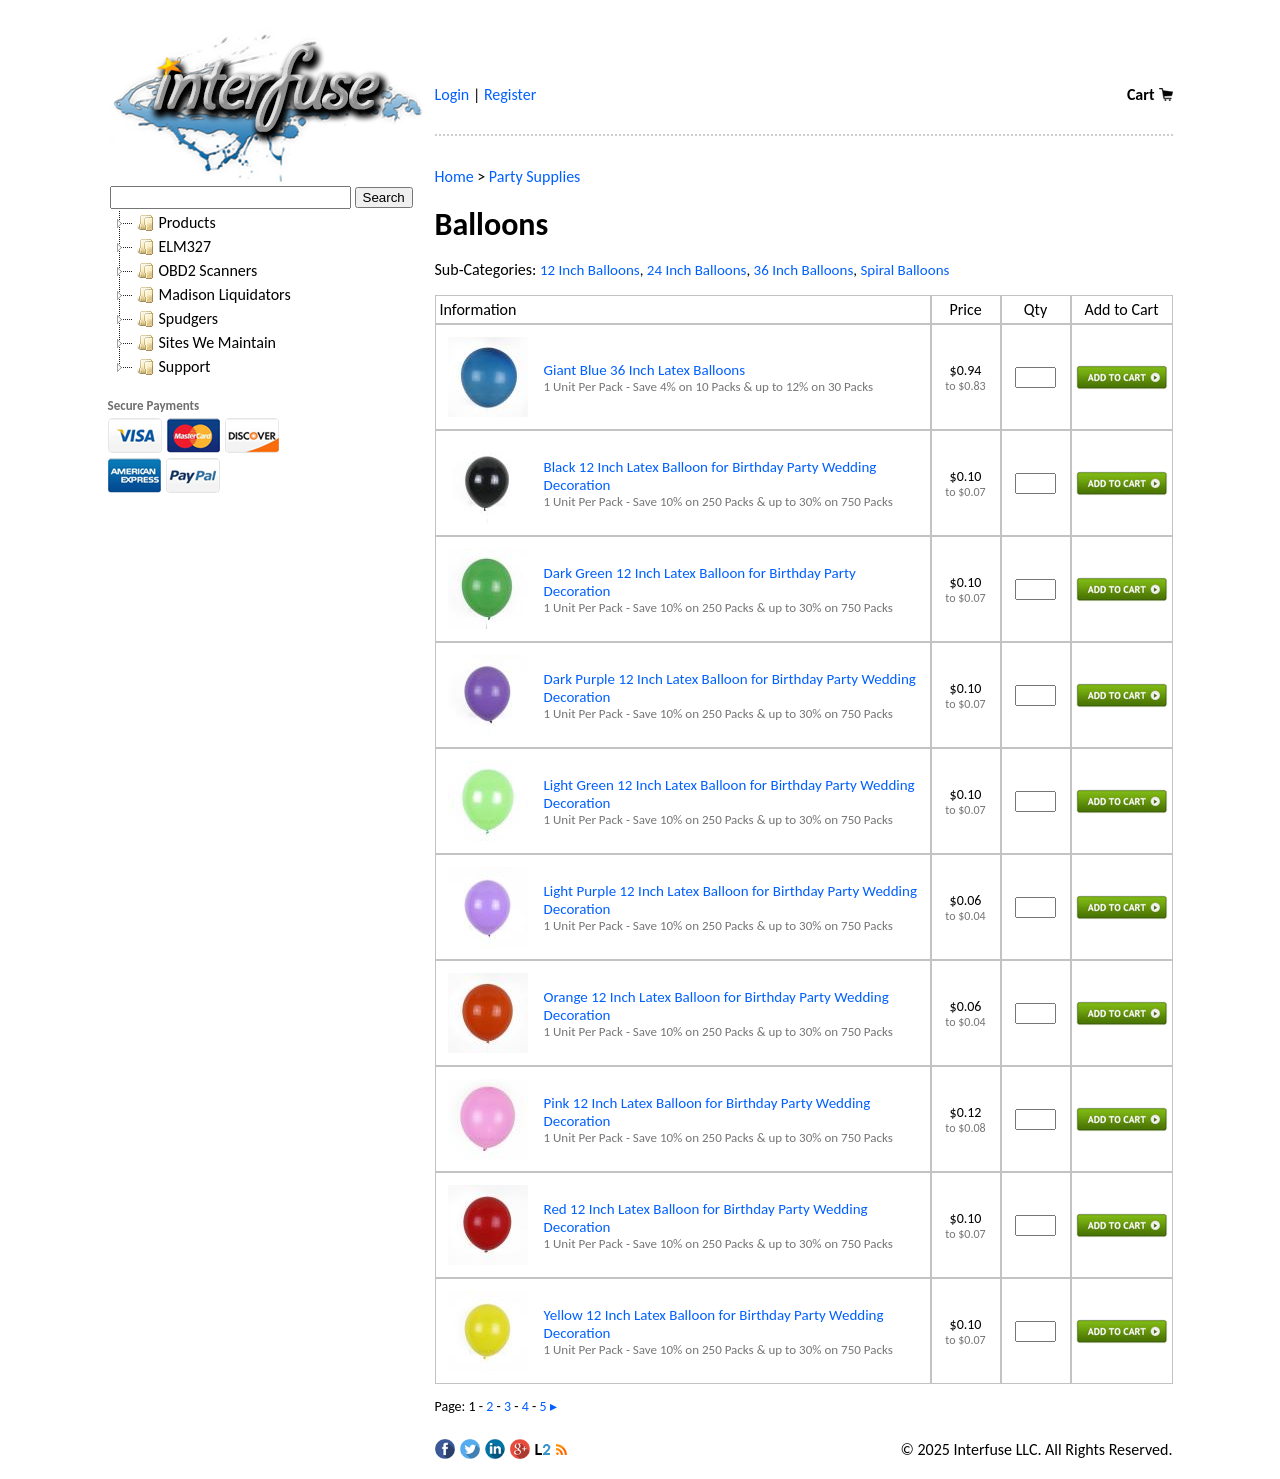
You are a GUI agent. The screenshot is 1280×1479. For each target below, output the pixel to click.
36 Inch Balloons (804, 270)
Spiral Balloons (904, 270)
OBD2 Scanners (195, 271)
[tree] (266, 295)
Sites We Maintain (204, 343)
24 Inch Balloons (697, 270)
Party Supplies (535, 176)
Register (510, 94)
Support (172, 367)
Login (452, 94)
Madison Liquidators (212, 295)
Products (174, 223)
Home (454, 176)
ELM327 (172, 247)
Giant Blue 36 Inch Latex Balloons (645, 370)
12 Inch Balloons (590, 270)
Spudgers (176, 319)
